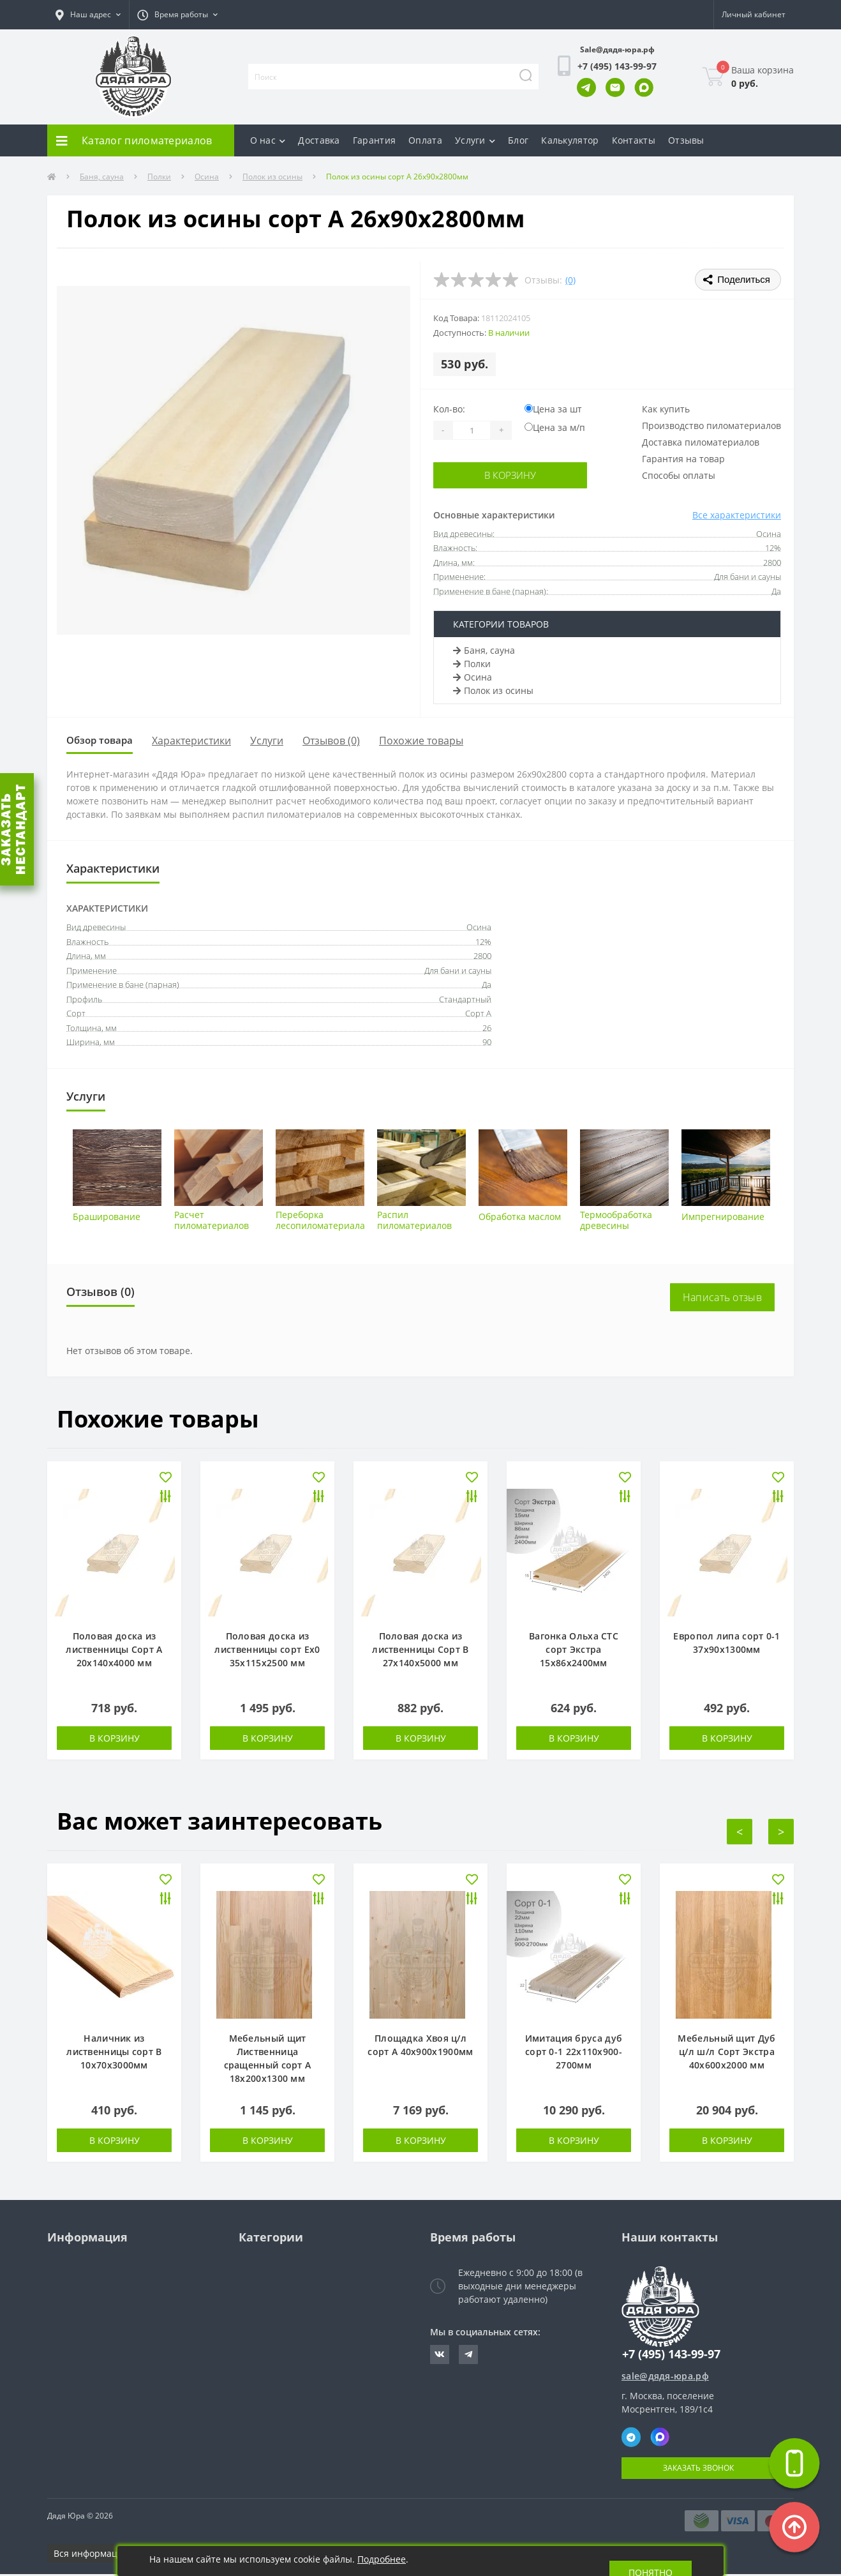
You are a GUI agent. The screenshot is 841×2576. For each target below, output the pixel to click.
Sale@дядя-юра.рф (617, 49)
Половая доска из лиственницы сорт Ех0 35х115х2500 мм (267, 1651)
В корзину (511, 475)
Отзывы (686, 140)
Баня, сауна (102, 176)
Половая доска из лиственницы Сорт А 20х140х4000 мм (114, 1651)
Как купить (666, 409)
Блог (518, 140)
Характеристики (203, 742)
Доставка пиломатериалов (700, 442)
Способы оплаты (678, 475)
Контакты (633, 140)
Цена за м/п (555, 427)
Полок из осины (272, 176)
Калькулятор (570, 140)
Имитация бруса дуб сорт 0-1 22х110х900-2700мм (573, 2053)
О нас (268, 140)
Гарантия (374, 140)
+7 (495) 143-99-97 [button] (671, 2356)
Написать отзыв (722, 1299)
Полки (159, 176)
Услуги (475, 140)
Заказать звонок (698, 2469)
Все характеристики (736, 515)
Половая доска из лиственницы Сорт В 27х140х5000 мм (420, 1651)
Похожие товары (433, 742)
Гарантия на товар (683, 459)
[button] (88, 14)
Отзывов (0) (343, 742)
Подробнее (381, 2559)
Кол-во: (449, 409)
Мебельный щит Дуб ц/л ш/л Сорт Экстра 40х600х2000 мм (726, 2053)
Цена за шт (553, 409)
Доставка (318, 140)
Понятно (651, 2561)
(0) (570, 280)
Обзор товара (105, 741)
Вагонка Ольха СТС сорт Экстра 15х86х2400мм (573, 1651)
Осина (207, 176)
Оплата (425, 140)
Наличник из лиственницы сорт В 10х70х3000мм (113, 2053)
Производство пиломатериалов (711, 425)
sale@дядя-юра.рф (665, 2378)
